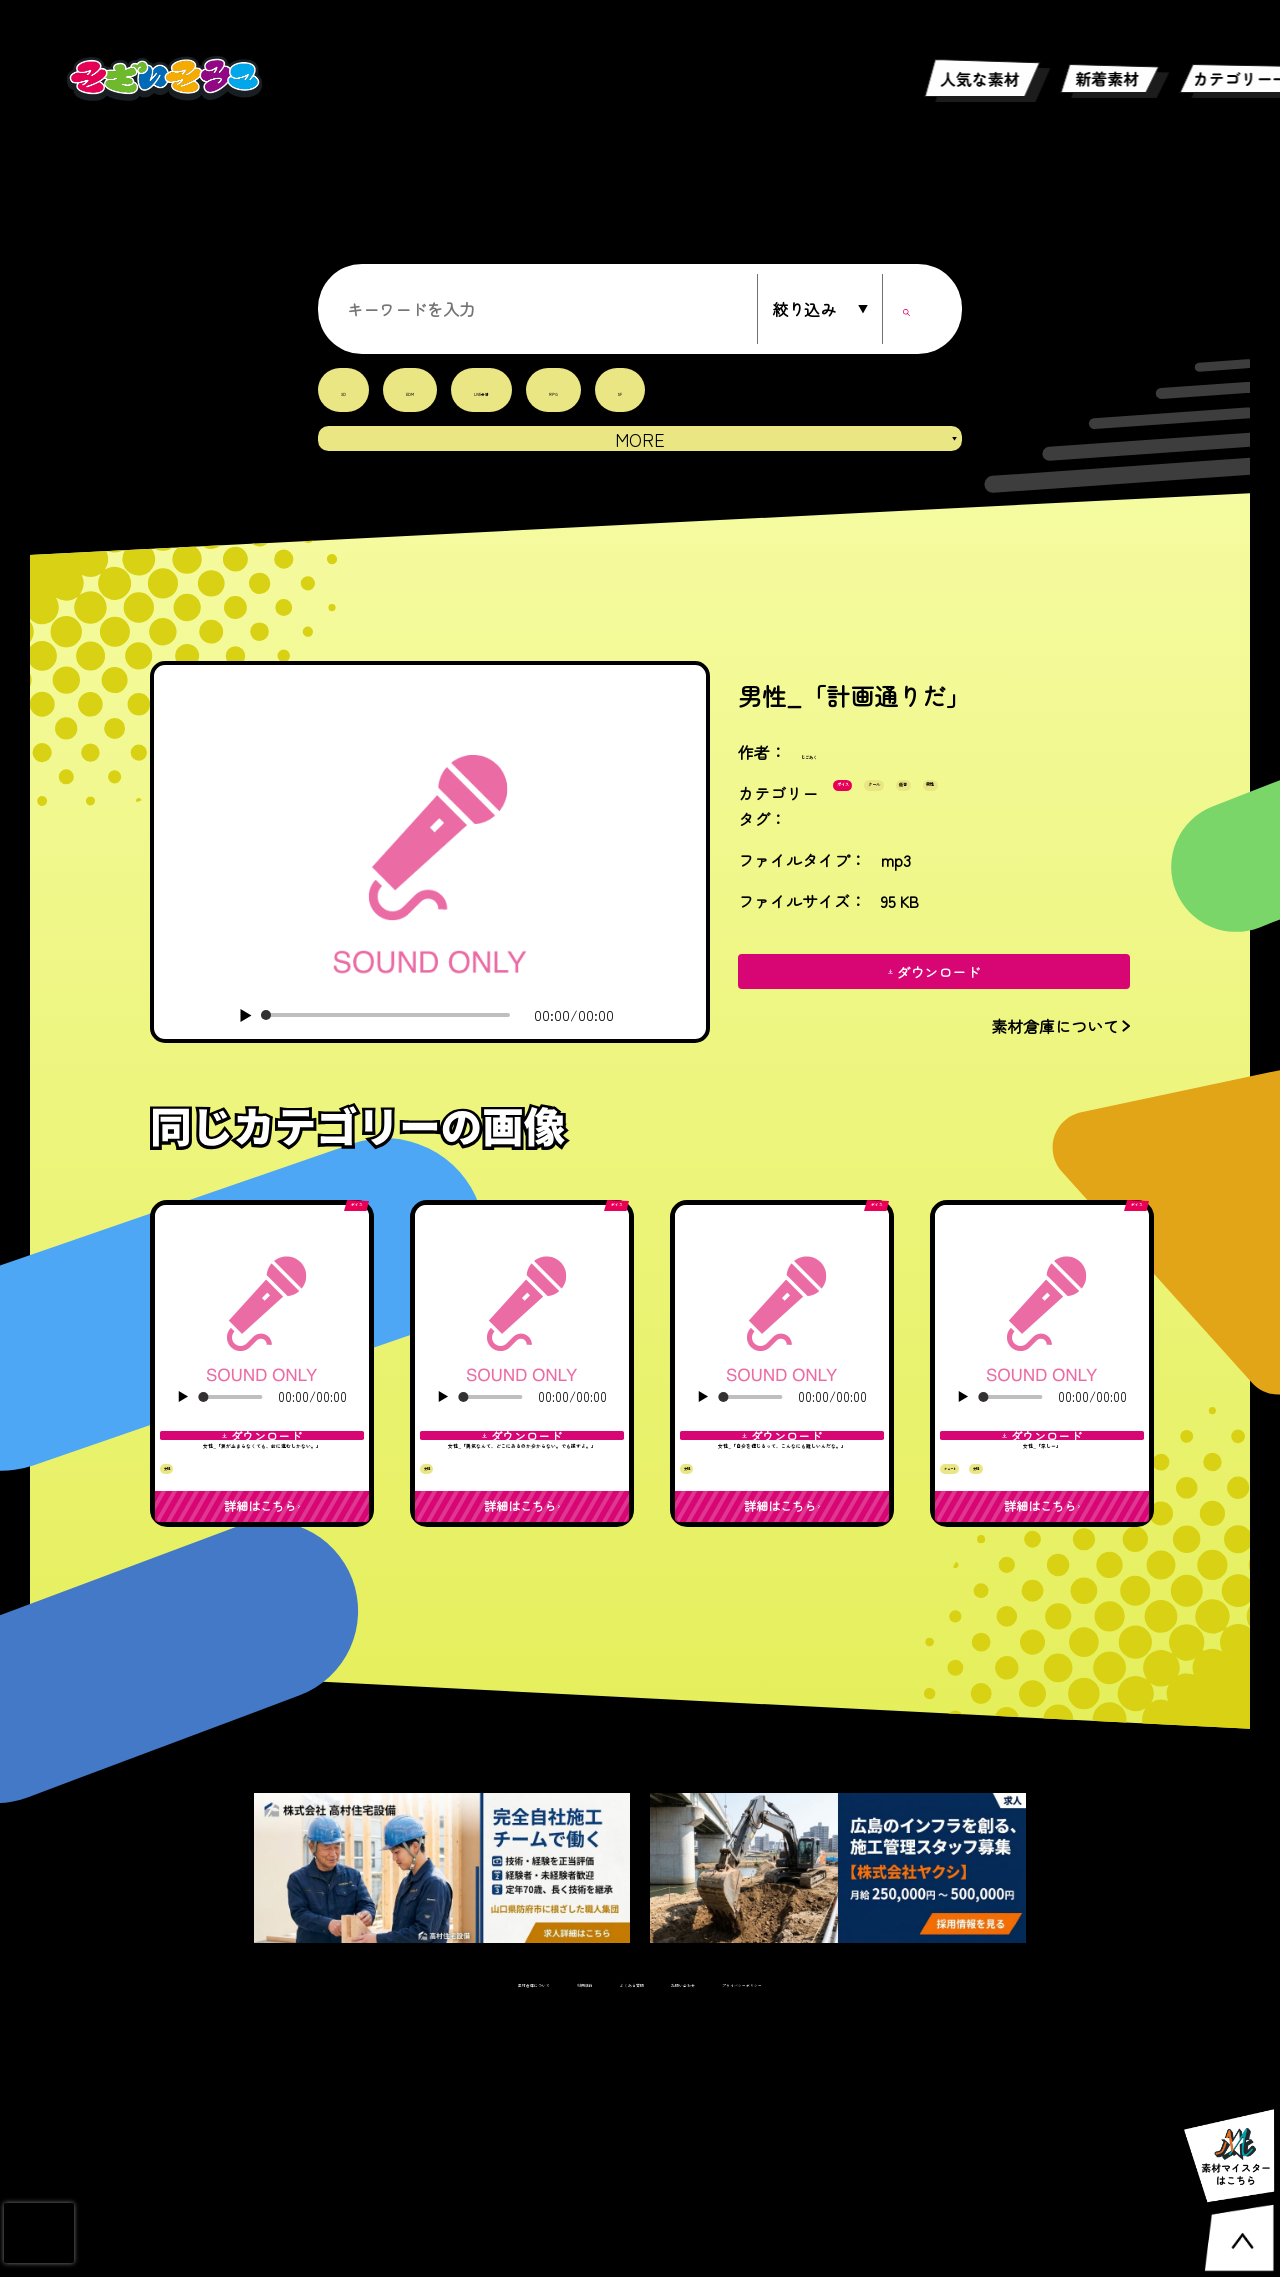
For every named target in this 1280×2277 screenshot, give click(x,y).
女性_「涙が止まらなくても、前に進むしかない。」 (262, 1579)
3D (349, 390)
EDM (432, 390)
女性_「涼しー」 (1042, 1553)
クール (959, 813)
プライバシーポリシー (862, 2237)
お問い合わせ (723, 2237)
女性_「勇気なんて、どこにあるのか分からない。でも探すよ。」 (522, 1579)
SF (718, 390)
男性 (863, 859)
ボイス (871, 813)
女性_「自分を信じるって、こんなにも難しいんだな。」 (782, 1579)
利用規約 (515, 2237)
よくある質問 (612, 2237)
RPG (636, 390)
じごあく (833, 767)
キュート (978, 1633)
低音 (1039, 813)
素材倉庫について (404, 2237)
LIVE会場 (535, 390)
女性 (186, 1685)
